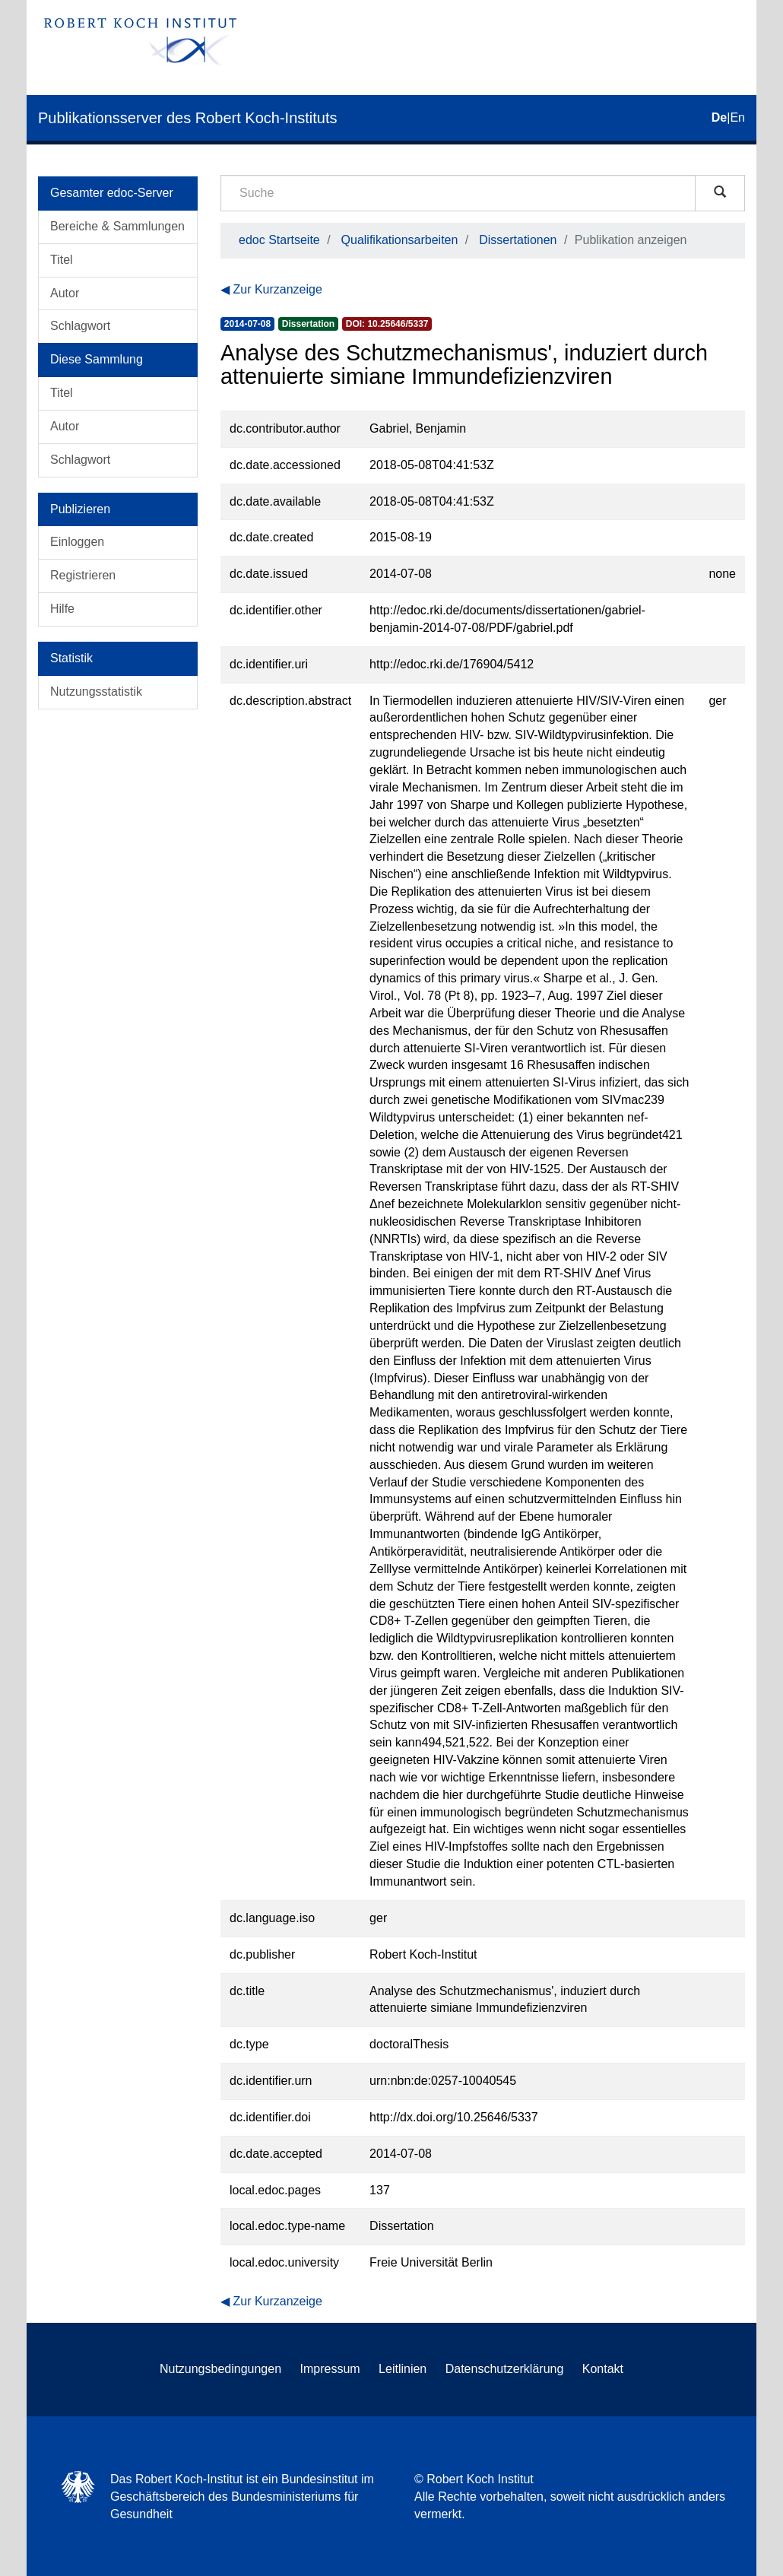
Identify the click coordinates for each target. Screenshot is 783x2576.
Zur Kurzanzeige (277, 289)
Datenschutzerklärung (504, 2368)
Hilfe (62, 608)
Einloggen (77, 541)
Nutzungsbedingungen (220, 2368)
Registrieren (83, 575)
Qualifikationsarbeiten (399, 239)
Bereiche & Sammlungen (117, 226)
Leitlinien (402, 2368)
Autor (64, 293)
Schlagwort (80, 325)
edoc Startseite (279, 239)
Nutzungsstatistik (96, 691)
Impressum (330, 2368)
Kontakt (602, 2368)
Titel (61, 259)
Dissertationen (517, 239)
